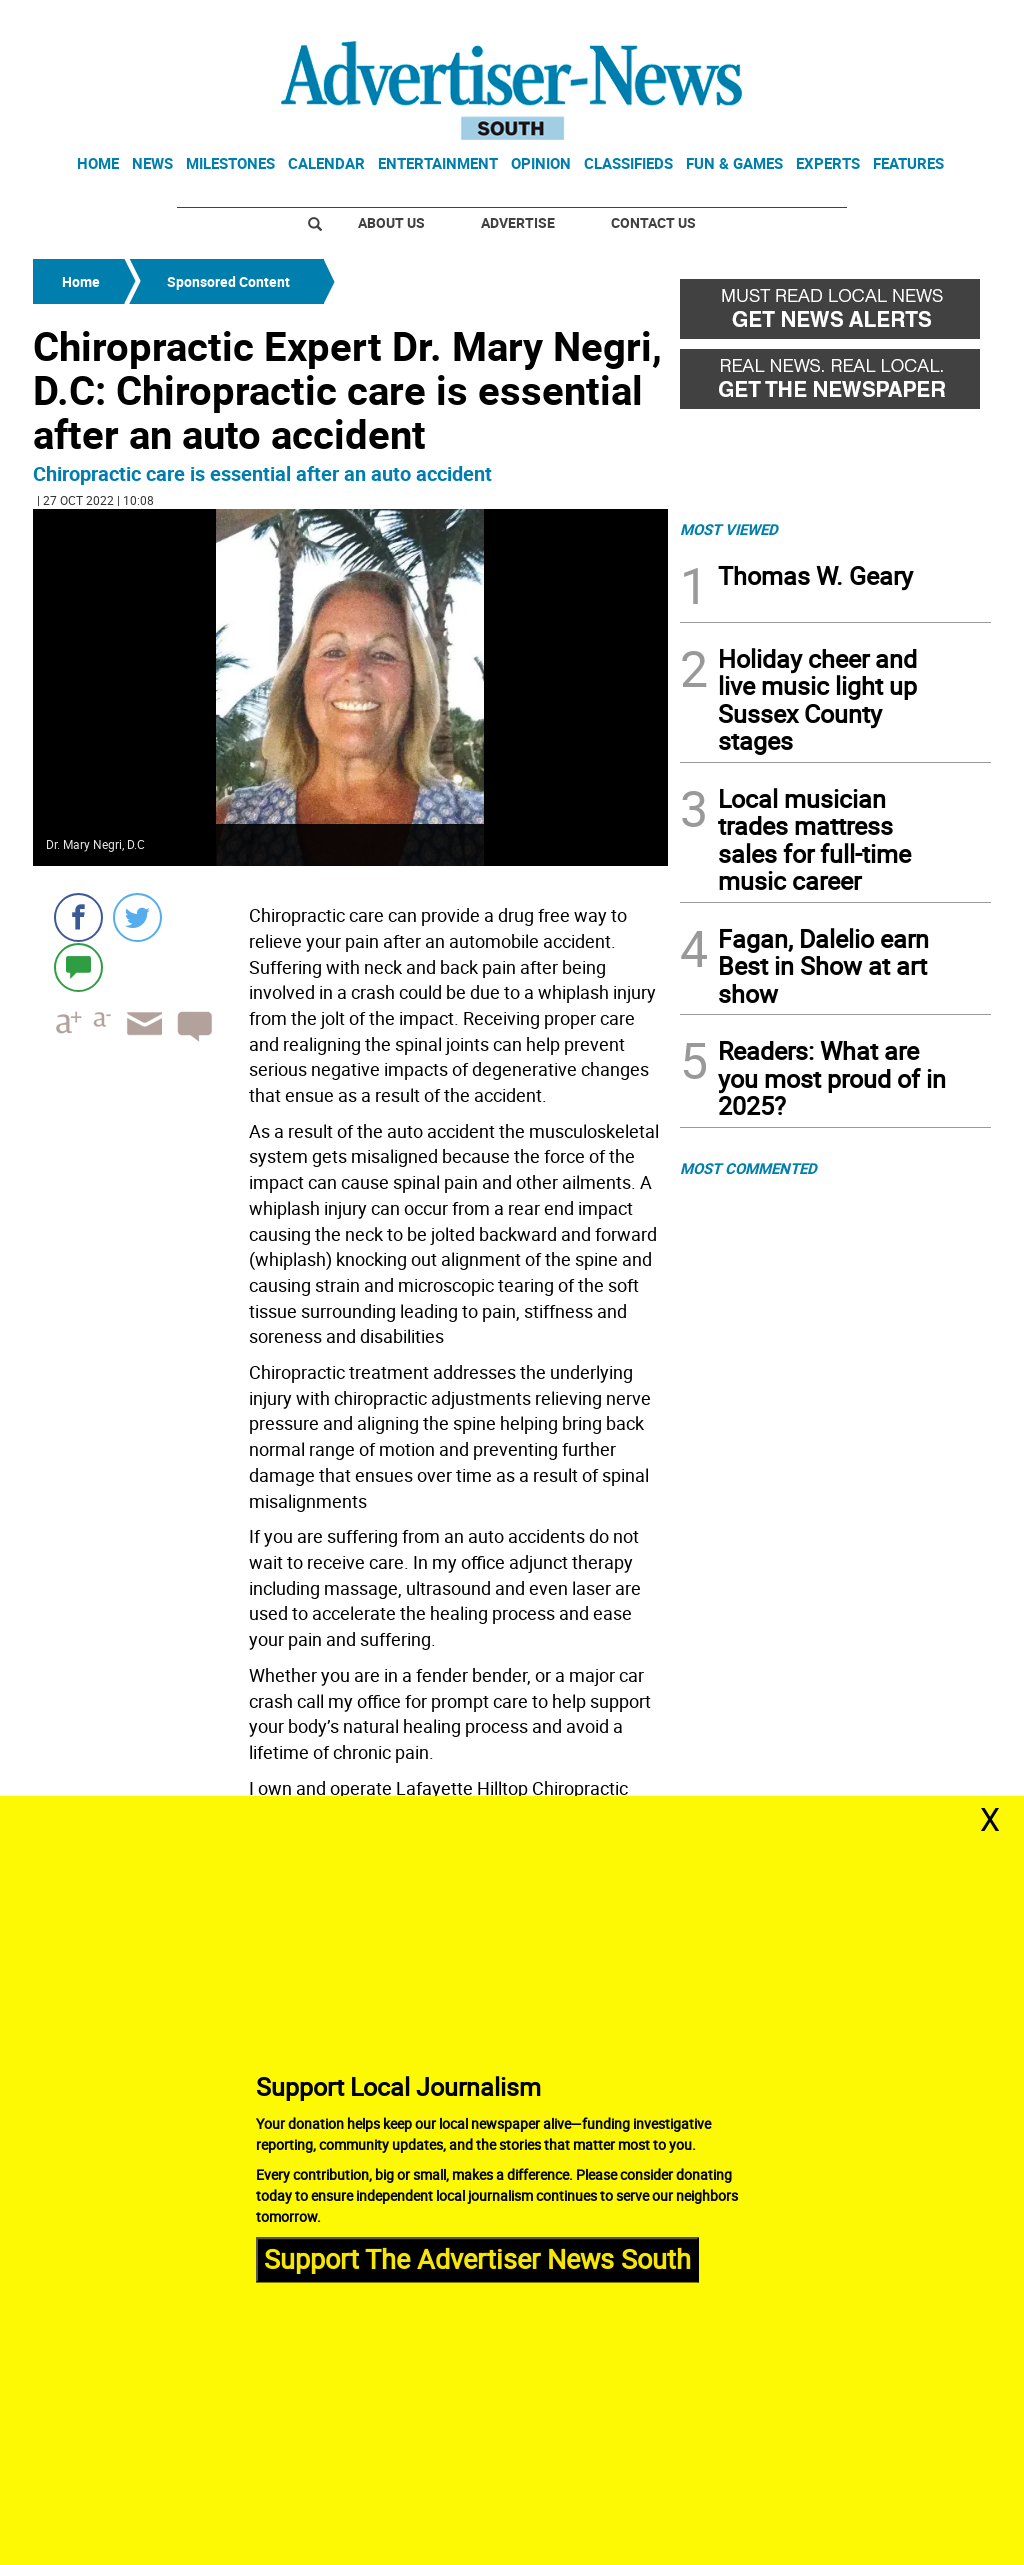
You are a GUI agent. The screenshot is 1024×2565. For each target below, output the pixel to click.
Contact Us (653, 222)
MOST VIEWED (729, 529)
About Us (391, 222)
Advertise (518, 222)
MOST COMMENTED (748, 1168)
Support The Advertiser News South (477, 2258)
